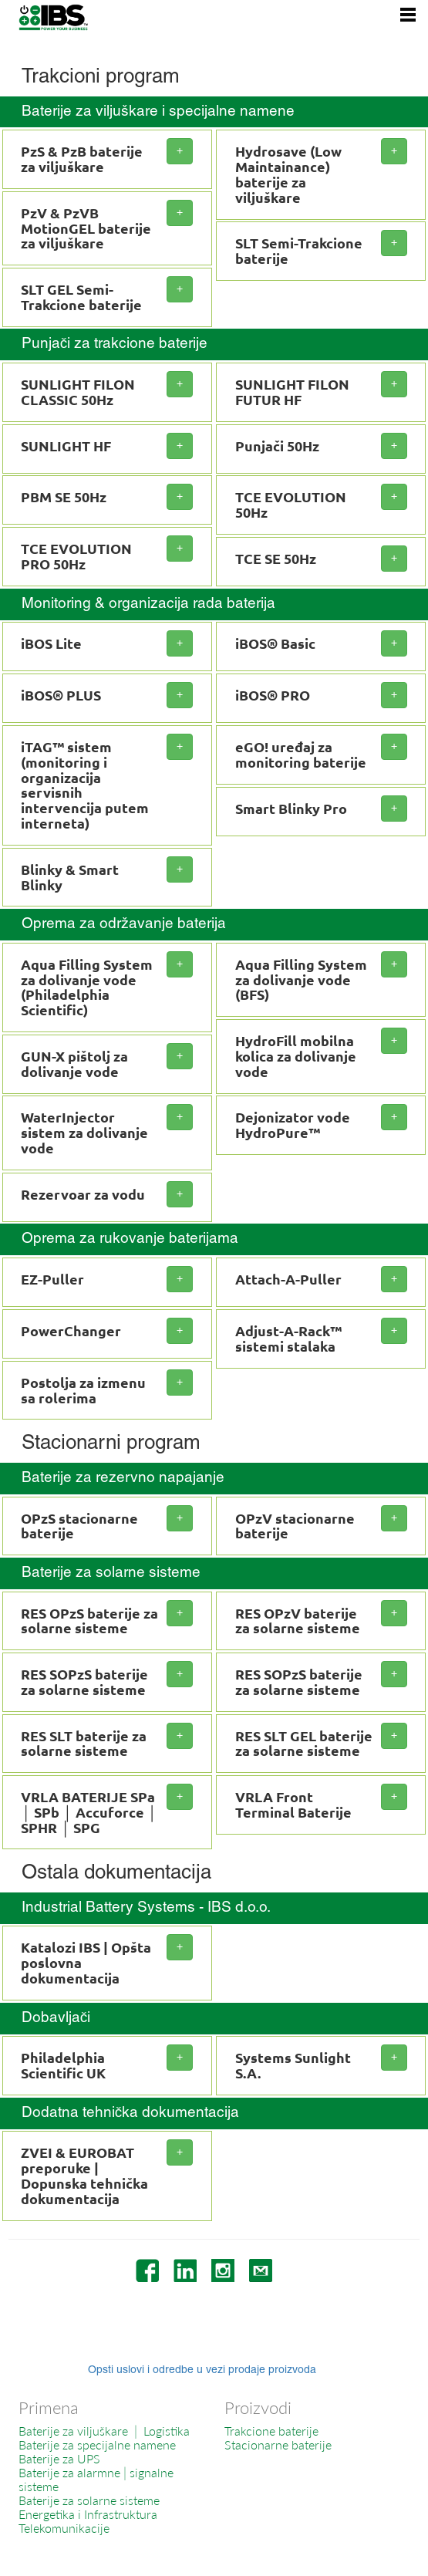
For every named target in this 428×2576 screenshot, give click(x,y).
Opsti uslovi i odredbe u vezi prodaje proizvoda (202, 2370)
